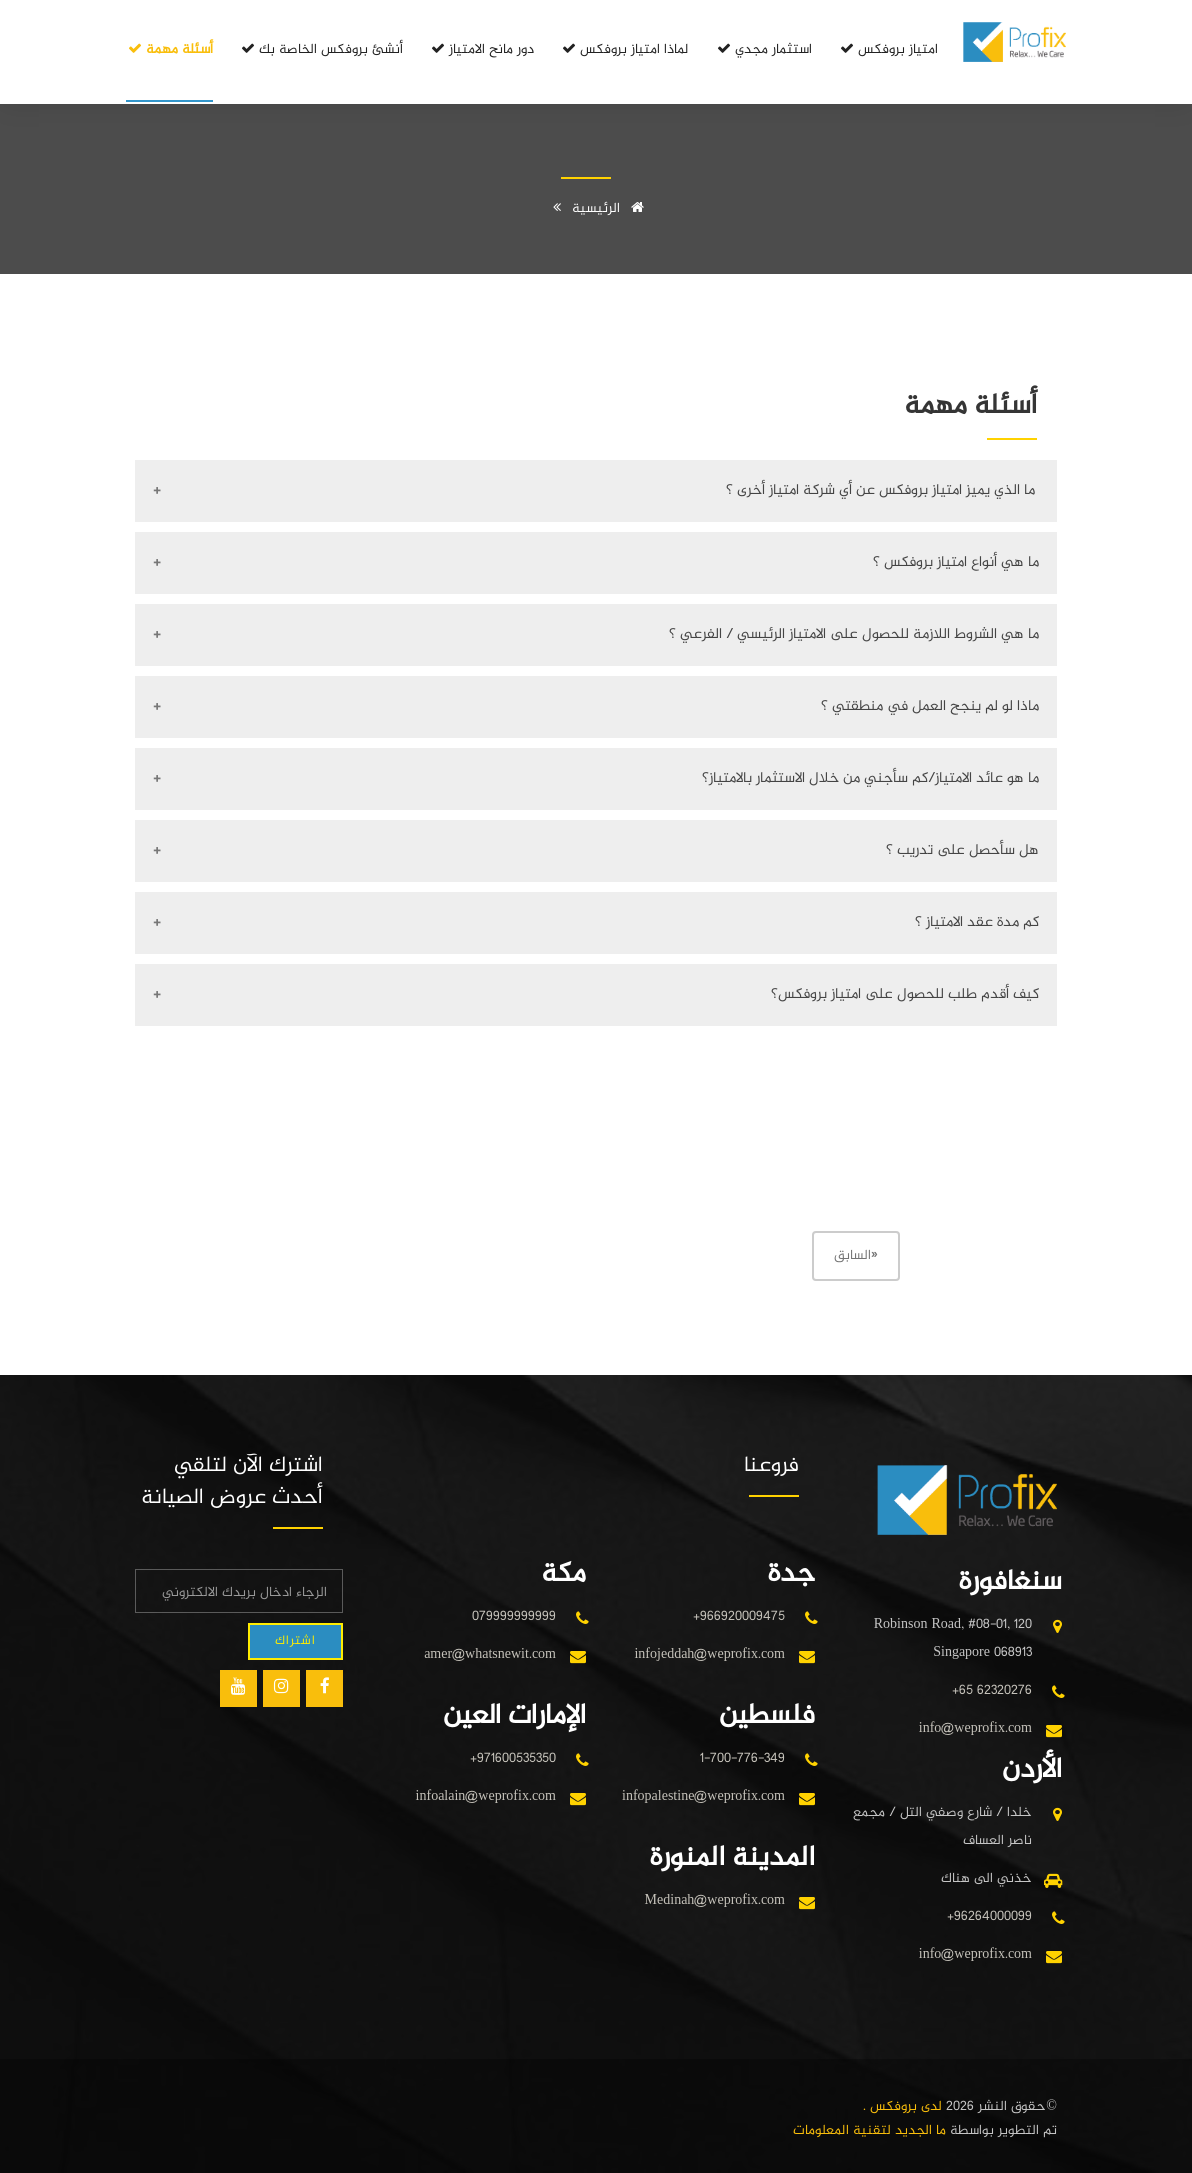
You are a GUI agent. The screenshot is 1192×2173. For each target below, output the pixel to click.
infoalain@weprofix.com (486, 1796)
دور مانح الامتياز (481, 49)
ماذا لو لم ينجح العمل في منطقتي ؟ (930, 706)
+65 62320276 (992, 1690)
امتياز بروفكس (888, 49)
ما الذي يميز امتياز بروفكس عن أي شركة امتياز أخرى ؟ (882, 490)
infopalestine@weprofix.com (703, 1796)
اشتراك (295, 1641)
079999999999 (514, 1616)
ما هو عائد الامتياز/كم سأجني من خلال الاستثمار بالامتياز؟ (870, 778)
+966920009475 (739, 1616)
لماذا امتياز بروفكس (624, 49)
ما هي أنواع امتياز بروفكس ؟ (956, 562)
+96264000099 (989, 1916)
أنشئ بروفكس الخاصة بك (321, 49)
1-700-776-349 (742, 1758)
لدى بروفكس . (902, 2106)
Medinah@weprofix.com (715, 1900)
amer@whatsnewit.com (490, 1654)
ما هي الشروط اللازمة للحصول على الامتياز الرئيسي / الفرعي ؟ (854, 634)
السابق (856, 1255)
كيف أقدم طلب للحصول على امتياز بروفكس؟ (905, 994)
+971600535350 (513, 1758)
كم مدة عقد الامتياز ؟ (977, 922)
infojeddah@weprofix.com (709, 1654)
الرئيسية (611, 208)
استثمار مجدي (763, 49)
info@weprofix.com (975, 1728)
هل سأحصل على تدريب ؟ (962, 850)
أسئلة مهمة (169, 49)
